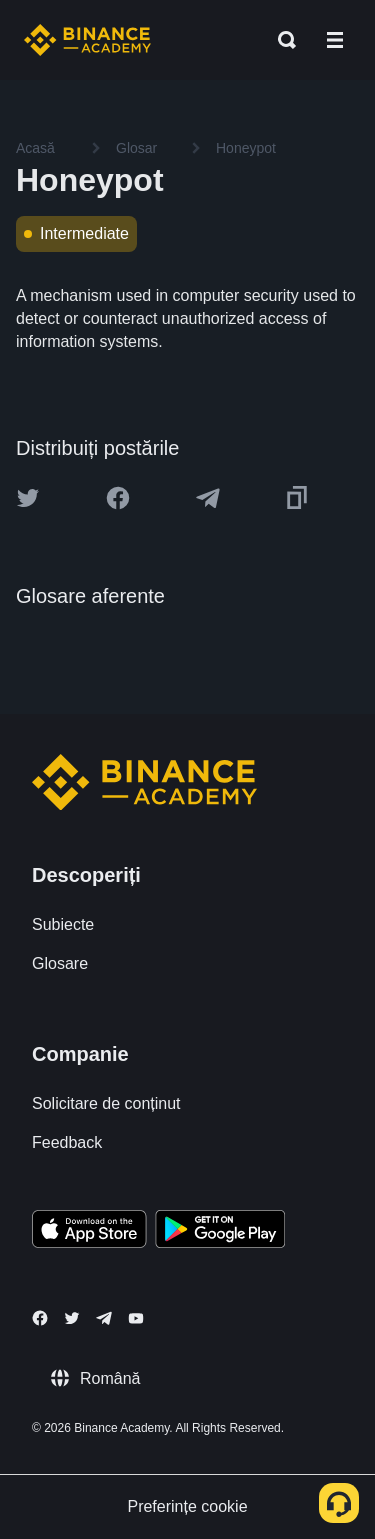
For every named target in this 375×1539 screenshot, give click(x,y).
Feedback (67, 1142)
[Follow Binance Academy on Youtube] (136, 1318)
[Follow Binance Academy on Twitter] (72, 1318)
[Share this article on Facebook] (118, 498)
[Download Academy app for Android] (220, 1232)
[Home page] (87, 40)
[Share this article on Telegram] (208, 498)
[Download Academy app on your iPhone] (89, 1232)
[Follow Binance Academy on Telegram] (104, 1318)
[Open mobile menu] (335, 40)
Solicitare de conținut (106, 1103)
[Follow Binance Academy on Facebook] (40, 1318)
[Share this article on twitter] (28, 498)
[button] (335, 40)
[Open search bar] (281, 40)
